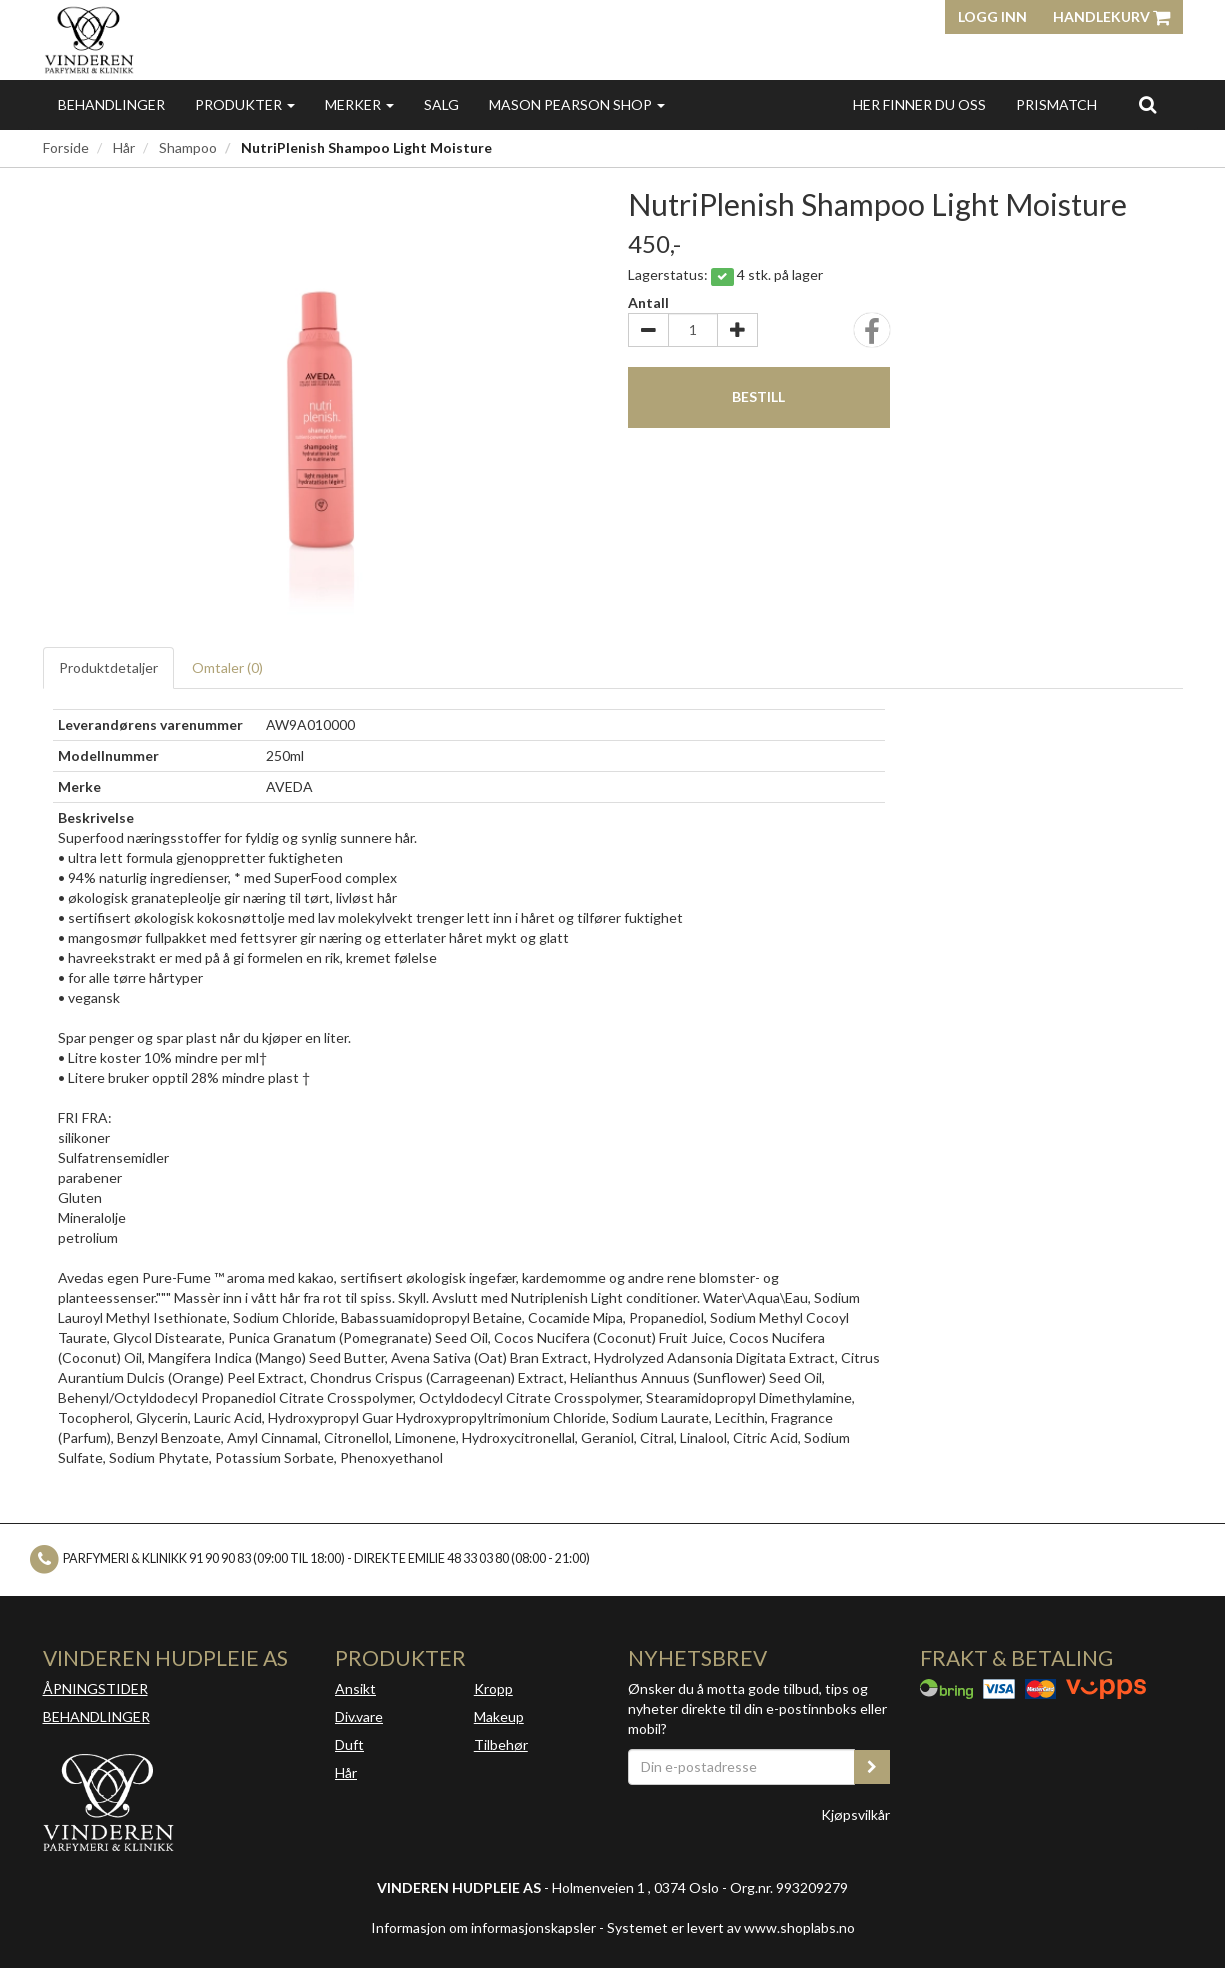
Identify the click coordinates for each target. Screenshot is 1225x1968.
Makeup (499, 1716)
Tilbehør (501, 1744)
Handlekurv (1111, 16)
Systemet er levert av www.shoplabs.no (731, 1927)
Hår (124, 147)
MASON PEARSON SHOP (577, 104)
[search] (1147, 104)
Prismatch (1056, 104)
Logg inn (992, 16)
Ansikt (355, 1688)
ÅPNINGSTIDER (95, 1688)
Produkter (245, 104)
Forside (66, 147)
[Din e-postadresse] (742, 1767)
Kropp (493, 1688)
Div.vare (359, 1716)
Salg (441, 104)
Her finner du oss (919, 104)
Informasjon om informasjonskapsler (483, 1927)
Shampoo (188, 147)
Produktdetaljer (108, 667)
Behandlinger (111, 104)
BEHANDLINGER (96, 1716)
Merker (359, 104)
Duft (349, 1744)
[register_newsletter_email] (872, 1767)
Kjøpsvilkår (855, 1814)
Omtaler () (227, 667)
